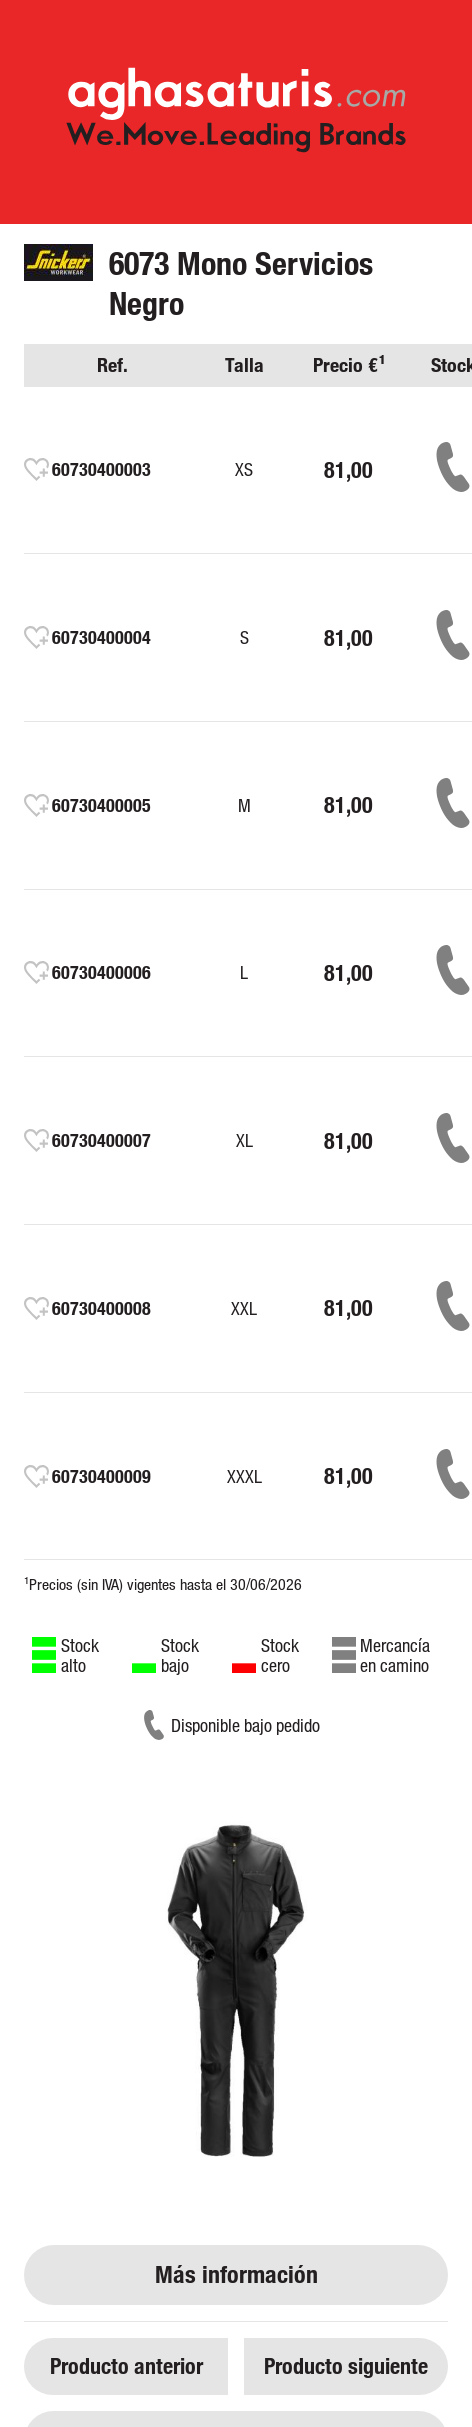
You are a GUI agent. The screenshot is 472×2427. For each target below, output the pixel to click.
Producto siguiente (346, 2365)
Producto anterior (126, 2365)
